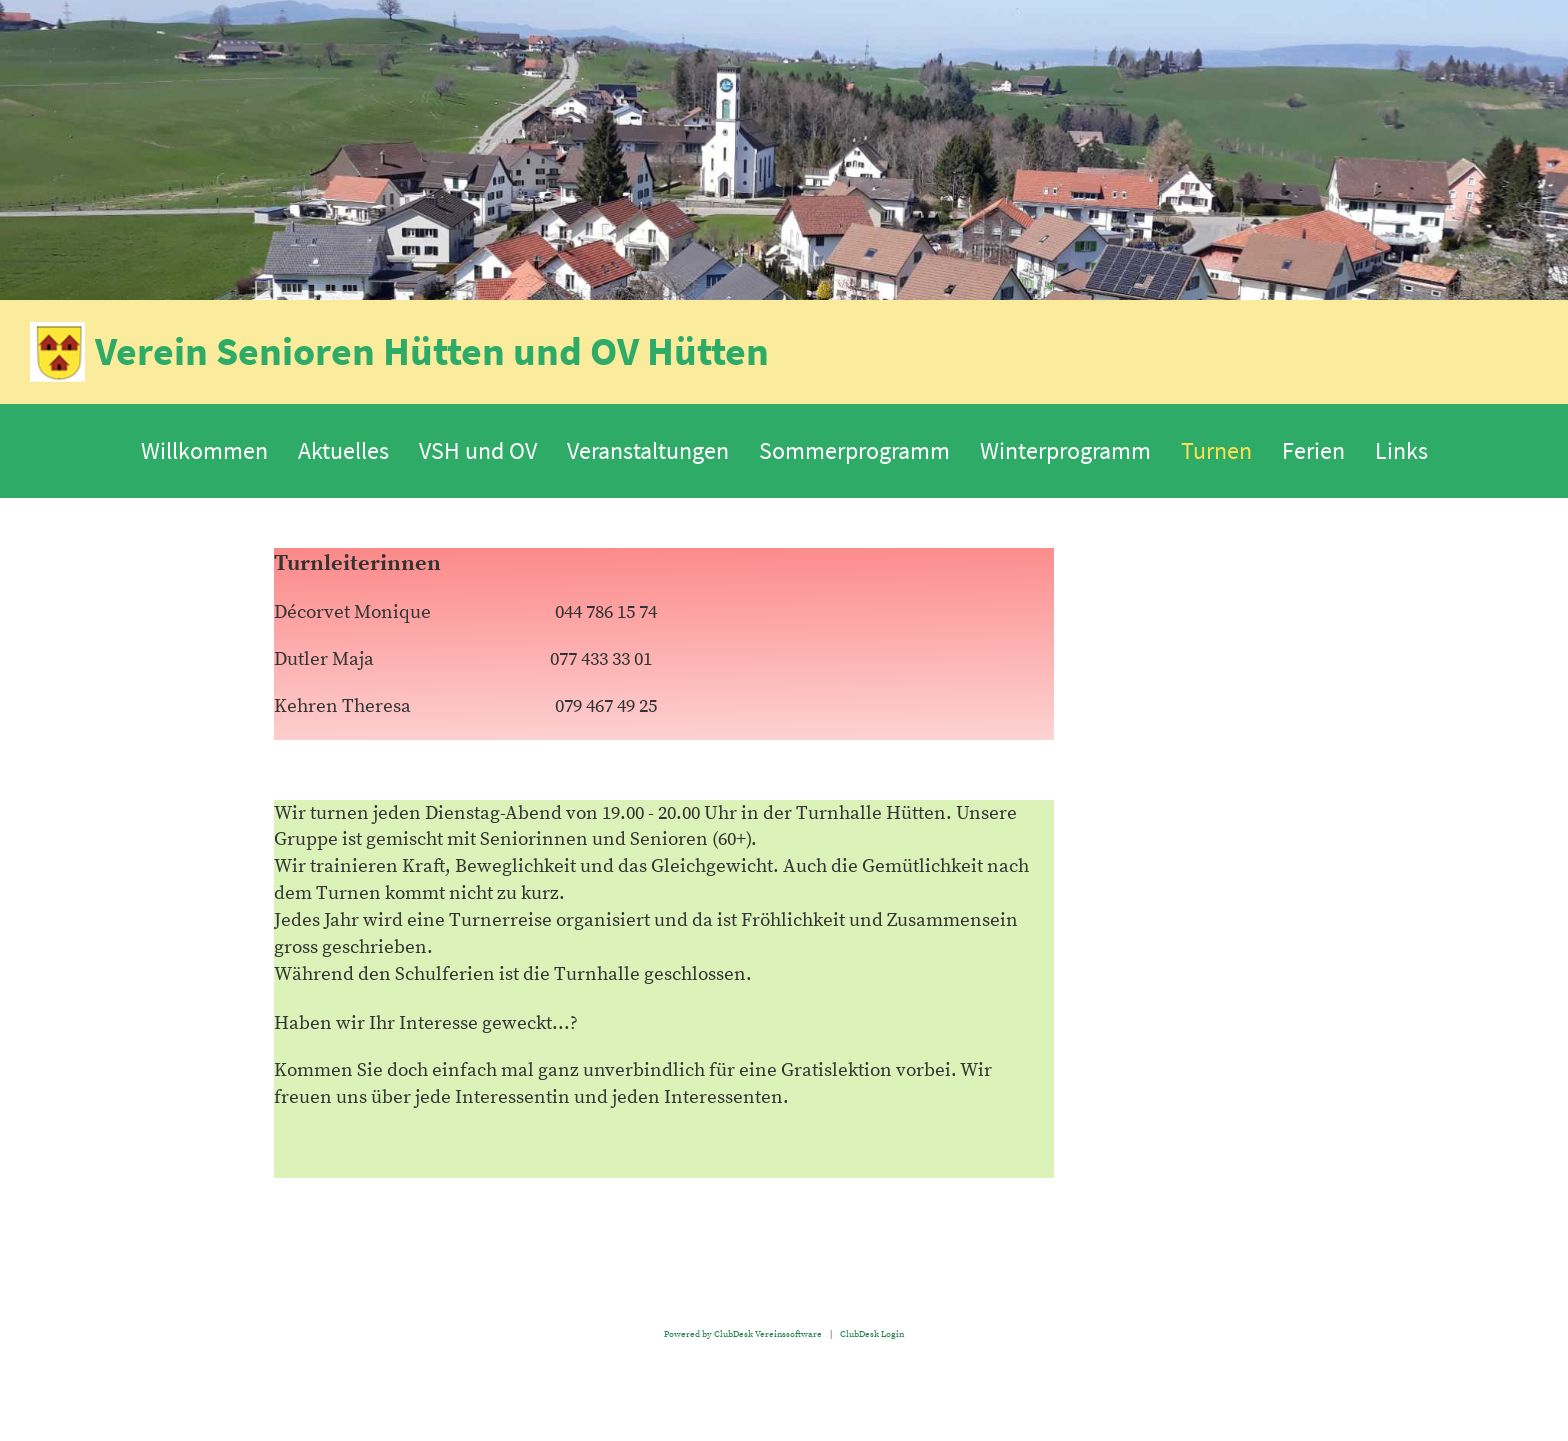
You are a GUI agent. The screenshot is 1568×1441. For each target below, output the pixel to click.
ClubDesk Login (872, 1334)
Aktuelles (343, 450)
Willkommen (204, 450)
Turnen (1216, 450)
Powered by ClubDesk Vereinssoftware (743, 1334)
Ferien (1313, 450)
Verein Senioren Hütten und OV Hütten (432, 351)
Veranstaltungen (648, 450)
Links (1401, 450)
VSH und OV (478, 450)
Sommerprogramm (854, 450)
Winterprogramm (1065, 450)
